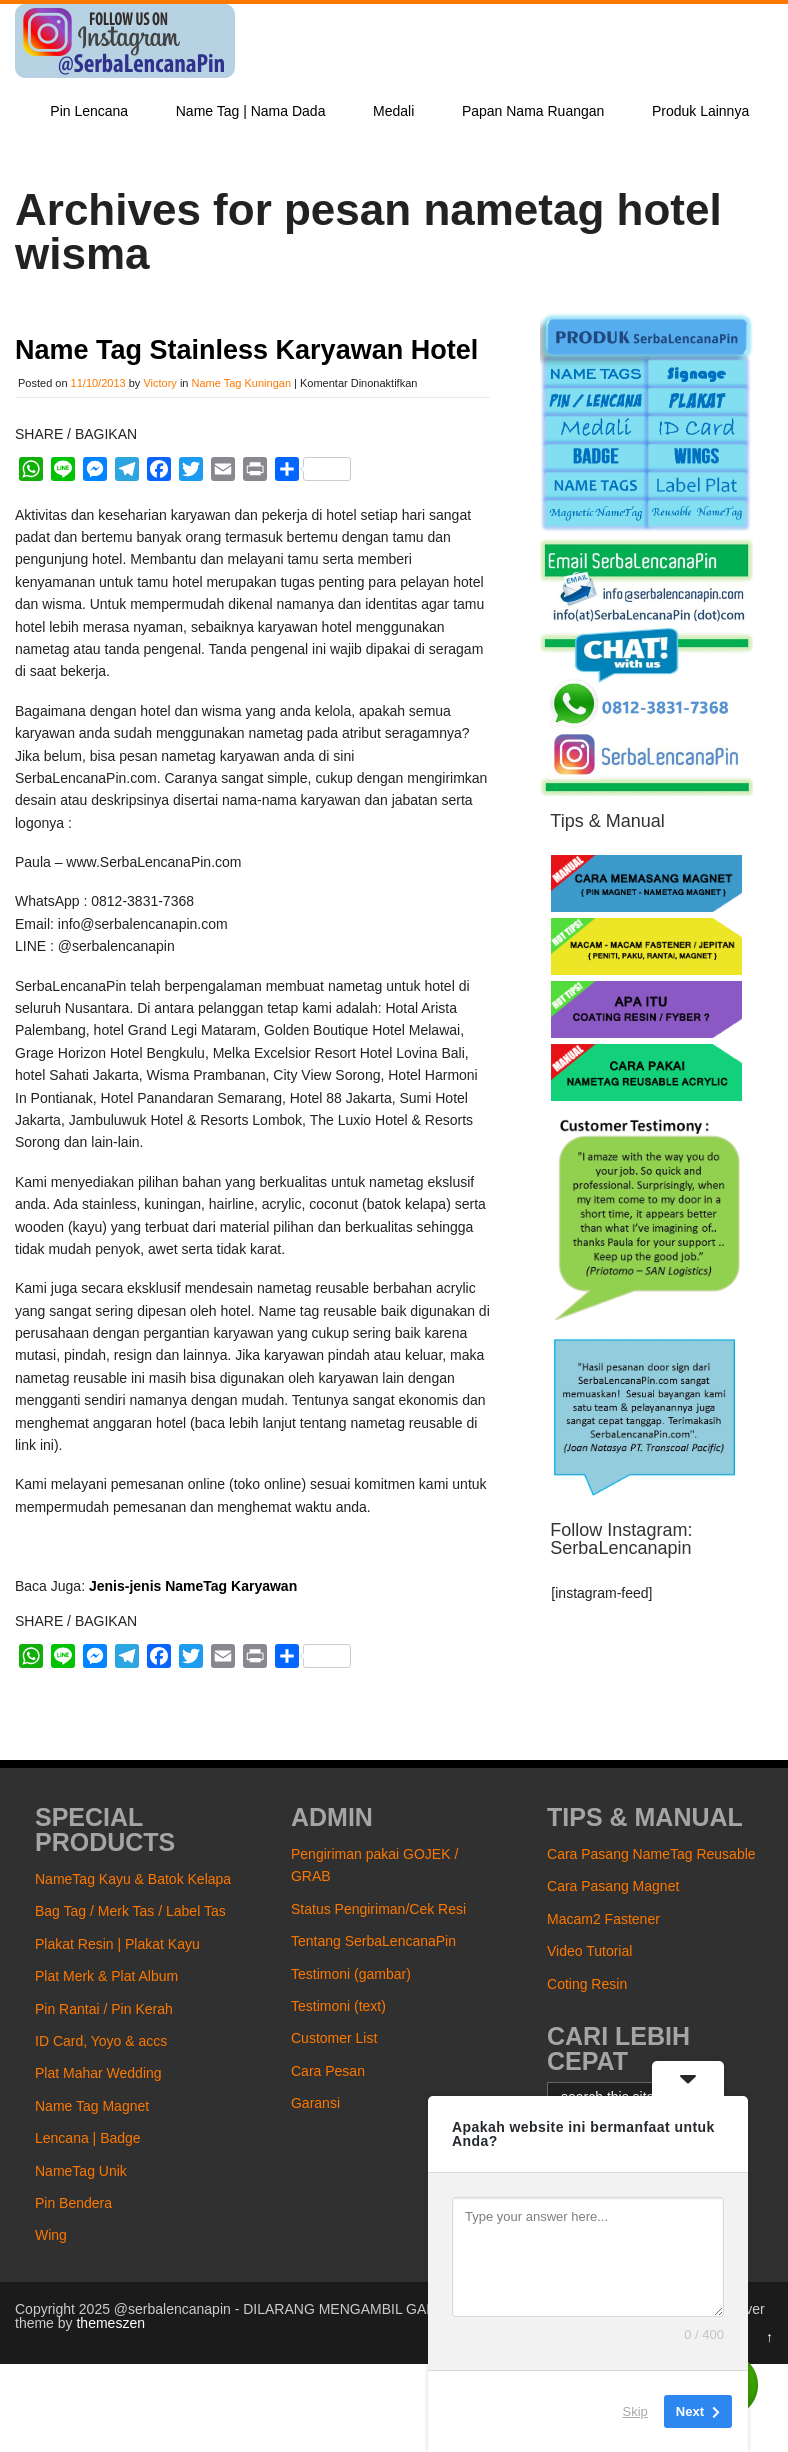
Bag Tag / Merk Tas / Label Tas (130, 1911)
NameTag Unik (81, 2171)
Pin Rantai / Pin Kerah (104, 2009)
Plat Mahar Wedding (98, 2073)
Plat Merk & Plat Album (106, 1976)
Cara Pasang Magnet (613, 1886)
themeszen (110, 2323)
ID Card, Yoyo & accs (101, 2041)
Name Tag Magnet (92, 2106)
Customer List (334, 2038)
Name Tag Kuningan (241, 383)
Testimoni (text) (338, 2006)
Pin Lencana (89, 111)
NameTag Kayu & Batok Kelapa (133, 1879)
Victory (159, 383)
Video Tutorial (589, 1951)
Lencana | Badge (88, 2138)
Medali (393, 111)
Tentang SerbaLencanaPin (373, 1941)
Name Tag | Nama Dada (251, 111)
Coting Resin (587, 1984)
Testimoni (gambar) (351, 1974)
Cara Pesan (328, 2071)
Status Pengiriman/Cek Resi (378, 1909)
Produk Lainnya (700, 111)
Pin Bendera (73, 2203)
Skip (635, 2411)
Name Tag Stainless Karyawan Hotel (246, 350)
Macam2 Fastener (603, 1919)
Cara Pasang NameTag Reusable (651, 1854)
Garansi (315, 2103)
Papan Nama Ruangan (533, 111)
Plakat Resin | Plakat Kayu (117, 1944)
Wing (51, 2235)
